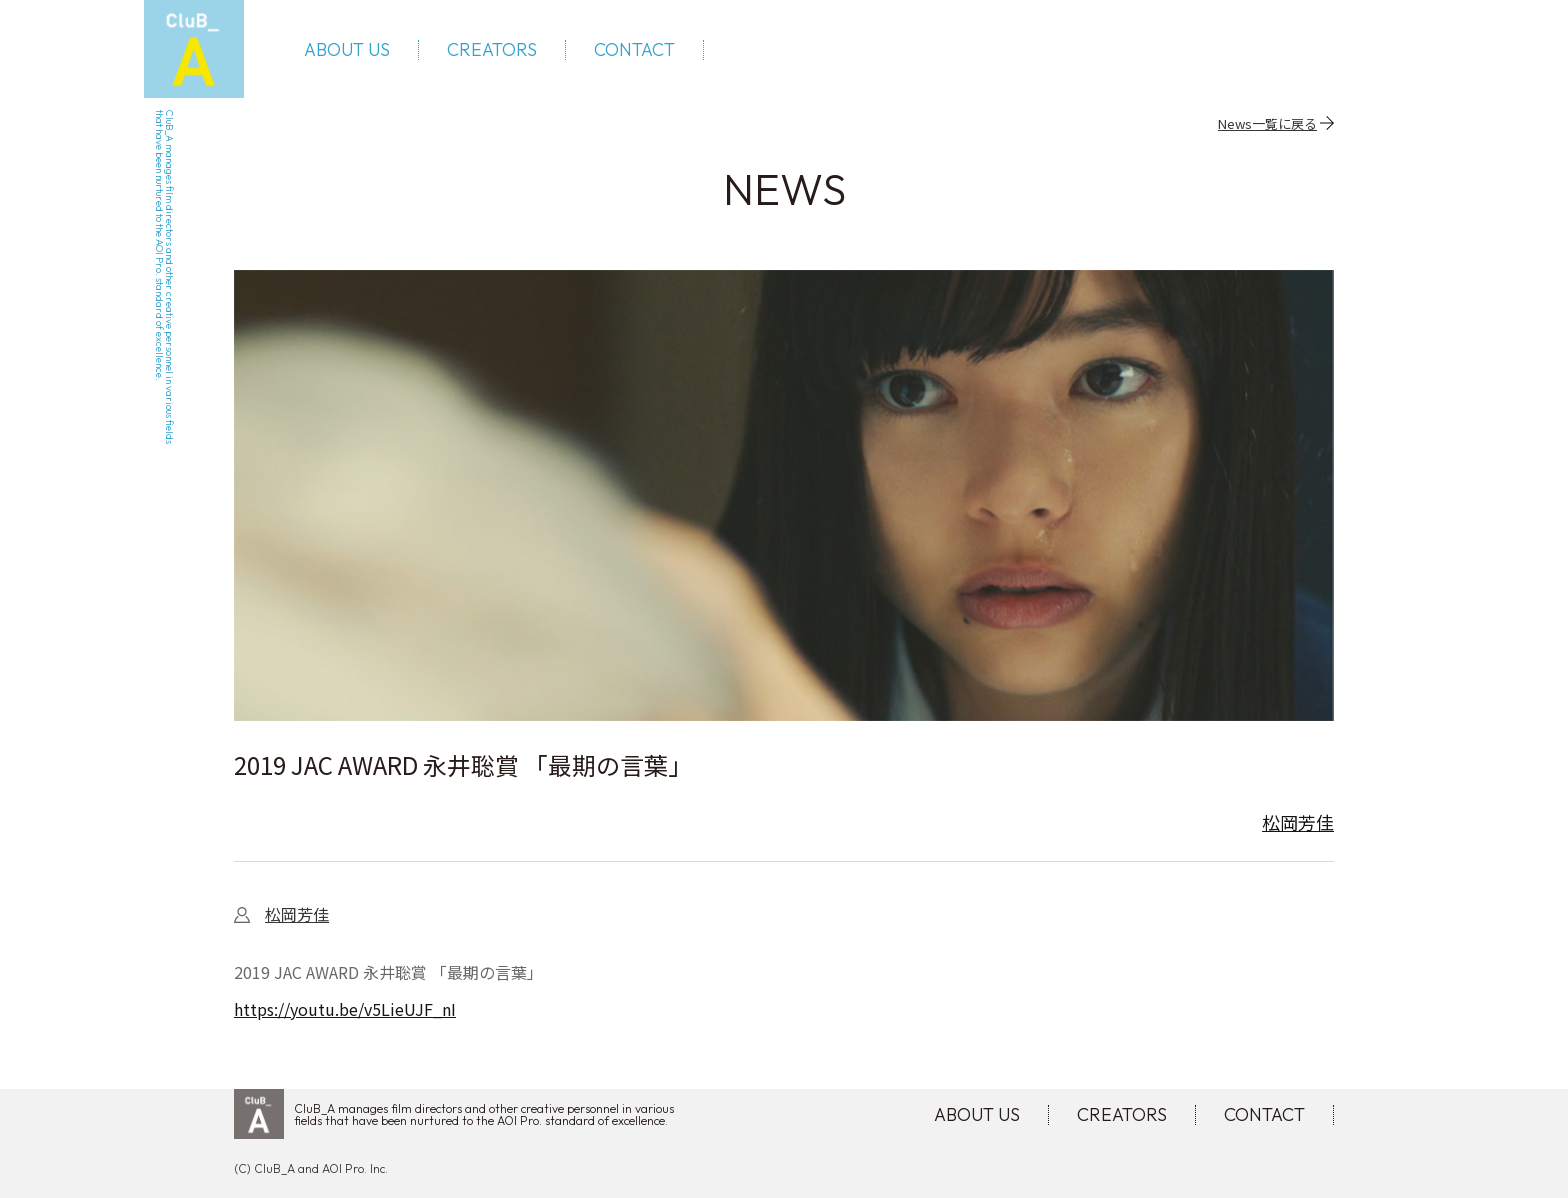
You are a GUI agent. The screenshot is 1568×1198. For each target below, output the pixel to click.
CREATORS (492, 50)
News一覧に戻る (1267, 123)
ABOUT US (347, 50)
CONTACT (634, 50)
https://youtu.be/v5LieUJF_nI (345, 1009)
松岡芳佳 (1298, 822)
